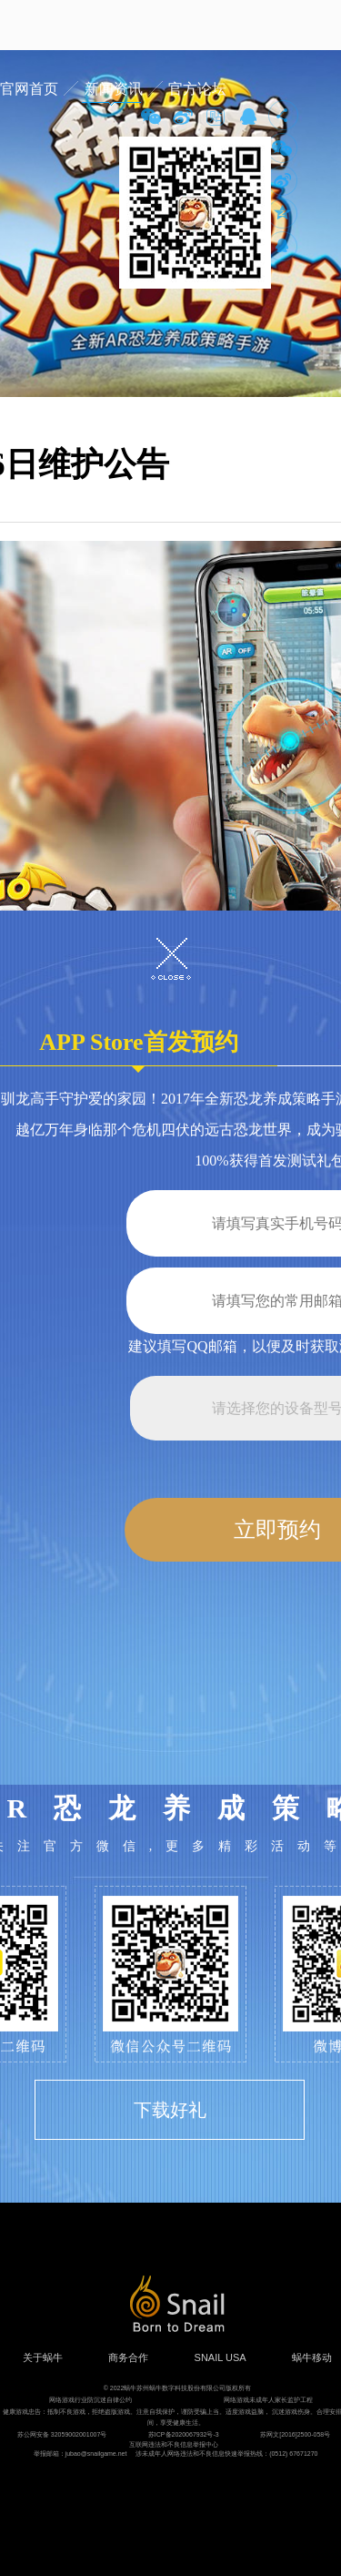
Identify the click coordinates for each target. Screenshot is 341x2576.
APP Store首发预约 (138, 1047)
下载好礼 (170, 2110)
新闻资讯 (114, 89)
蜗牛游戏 (50, 25)
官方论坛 (197, 89)
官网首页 (29, 89)
